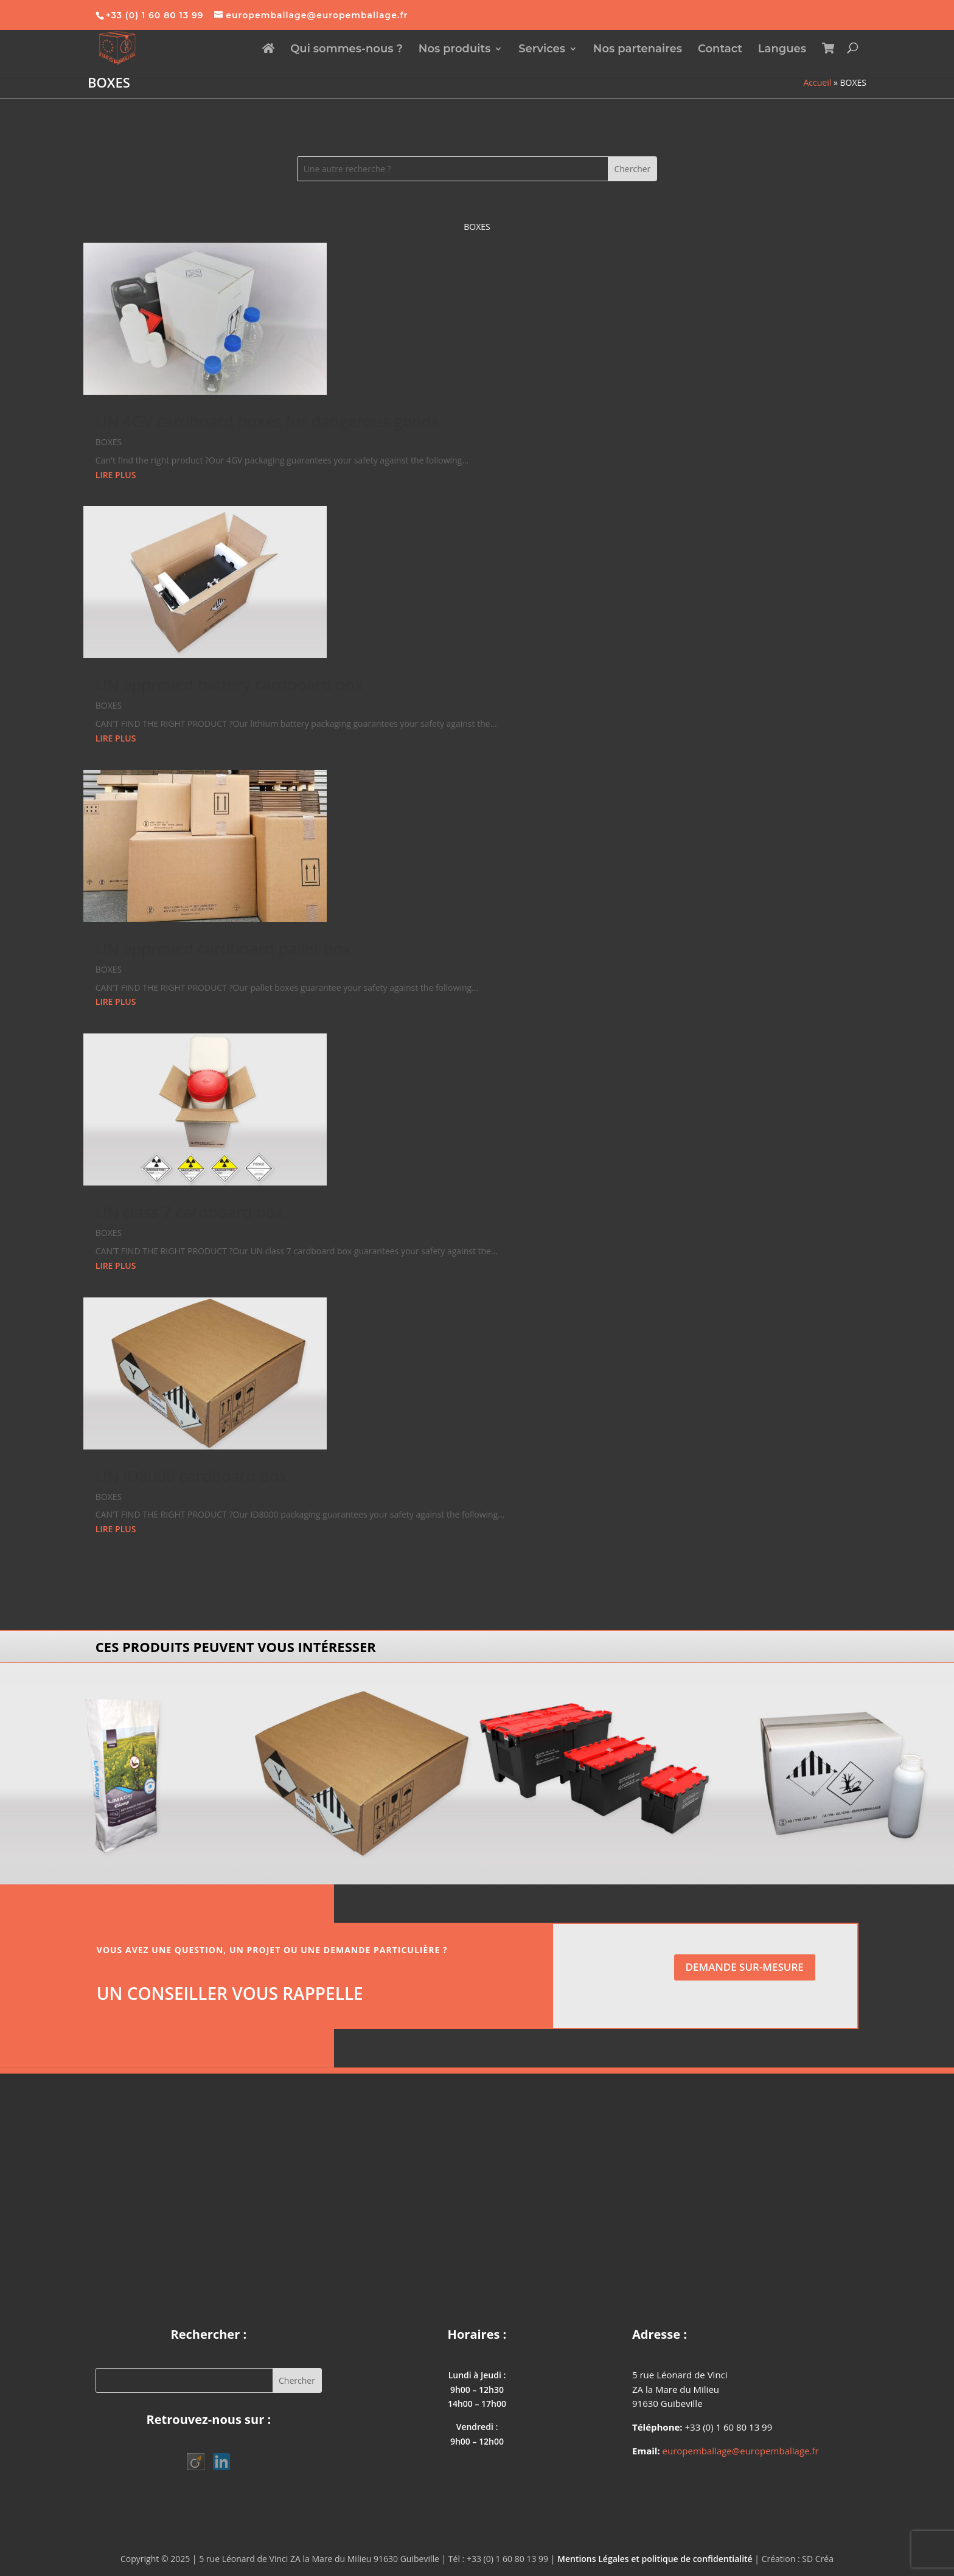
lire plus (116, 475)
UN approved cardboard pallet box (223, 948)
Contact (720, 49)
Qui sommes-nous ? (346, 49)
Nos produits (455, 49)
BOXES (109, 442)
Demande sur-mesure (745, 1967)
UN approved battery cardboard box (229, 684)
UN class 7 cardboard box (190, 1212)
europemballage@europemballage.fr (741, 2451)
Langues (782, 49)
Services (541, 49)
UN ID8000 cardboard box (192, 1476)
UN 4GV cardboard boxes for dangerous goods (267, 421)
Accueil (818, 82)
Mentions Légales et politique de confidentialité (655, 2558)
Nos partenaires (637, 49)
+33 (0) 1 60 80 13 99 (155, 15)
